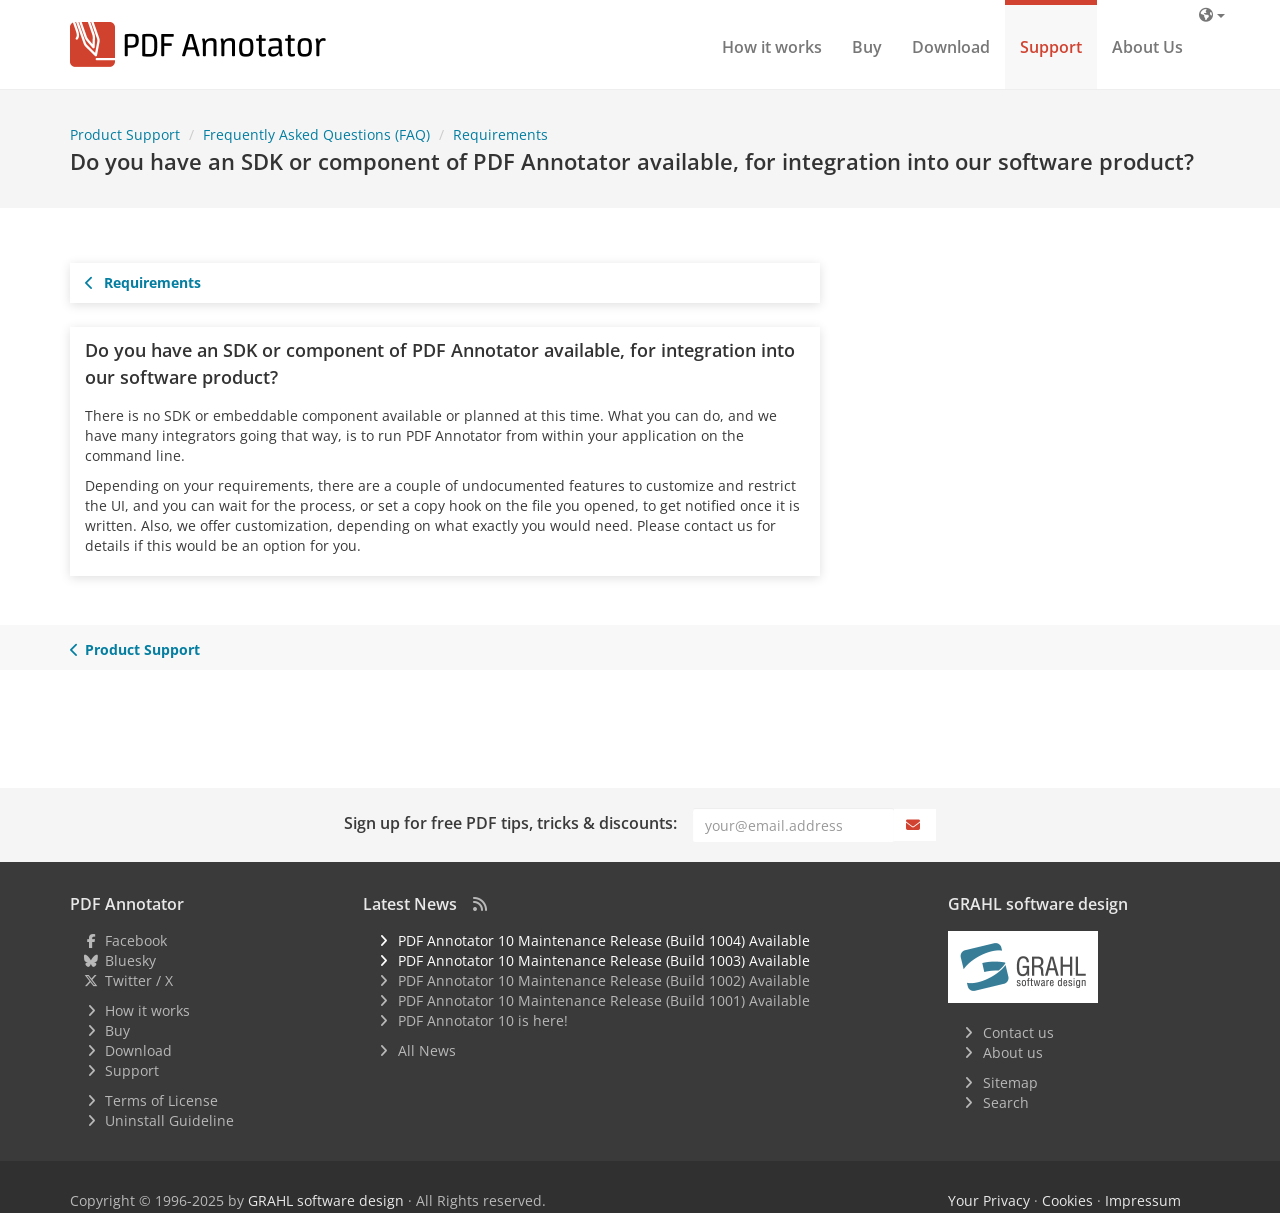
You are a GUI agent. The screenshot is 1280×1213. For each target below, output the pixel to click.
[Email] (793, 825)
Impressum (1143, 1200)
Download (951, 47)
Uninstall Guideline (169, 1120)
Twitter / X (139, 980)
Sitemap (1010, 1082)
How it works (772, 47)
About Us (1147, 47)
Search (1006, 1102)
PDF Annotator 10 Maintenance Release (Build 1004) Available (604, 940)
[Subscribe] (915, 825)
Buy (867, 47)
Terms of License (161, 1100)
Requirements (143, 282)
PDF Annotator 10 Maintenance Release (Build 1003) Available (604, 960)
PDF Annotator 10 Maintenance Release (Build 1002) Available (604, 980)
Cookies (1067, 1200)
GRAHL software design (326, 1200)
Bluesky (130, 960)
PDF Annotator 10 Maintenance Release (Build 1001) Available (604, 1000)
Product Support (135, 649)
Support (1051, 47)
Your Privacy (989, 1200)
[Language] (1212, 14)
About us (1013, 1052)
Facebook (136, 940)
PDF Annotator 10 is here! (483, 1020)
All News (427, 1050)
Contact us (1018, 1032)
